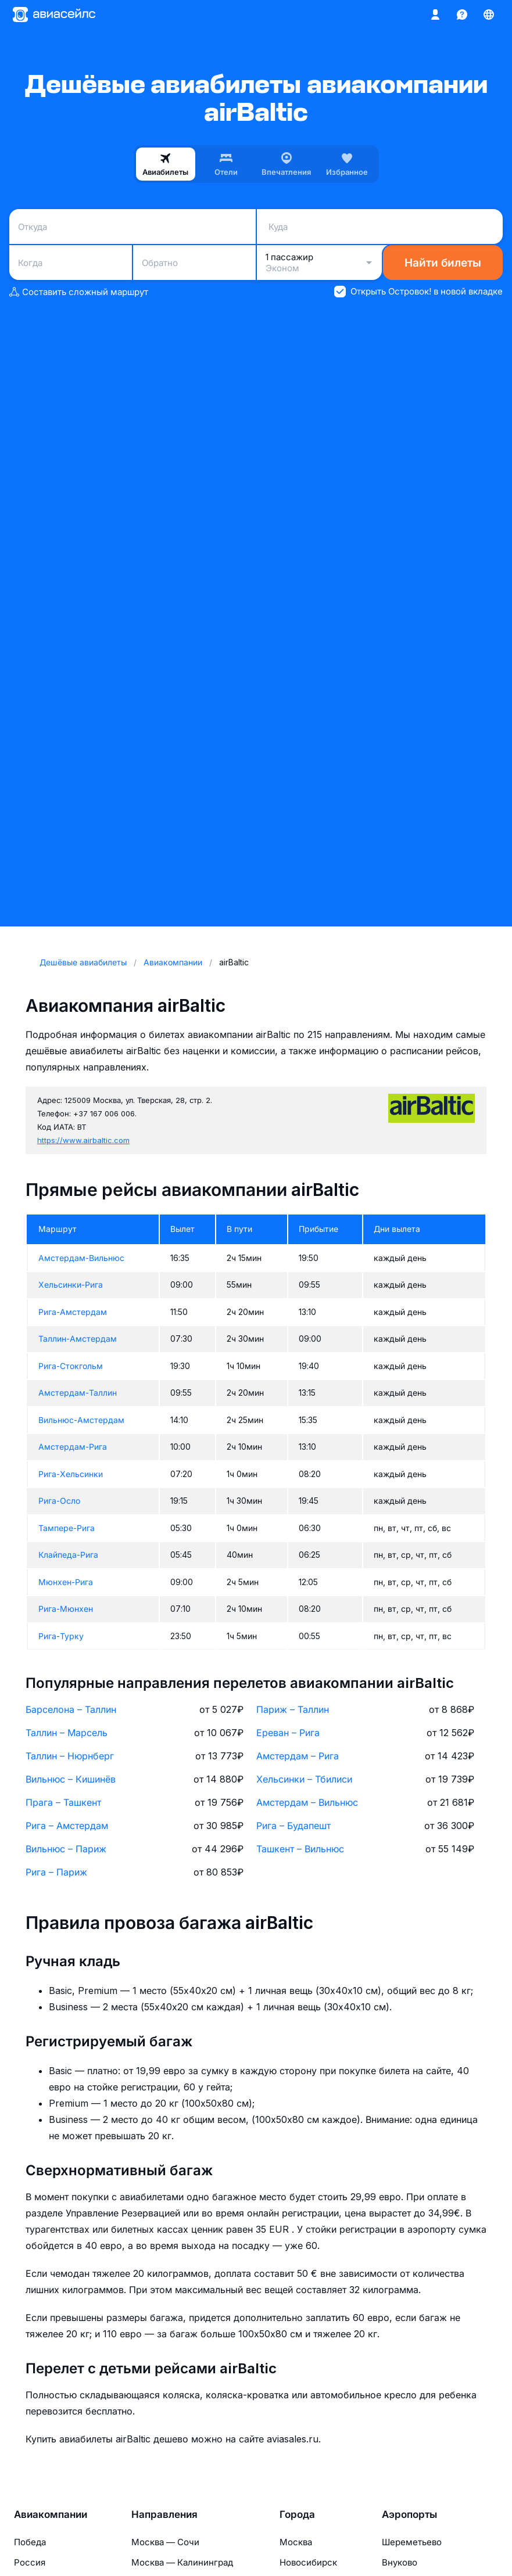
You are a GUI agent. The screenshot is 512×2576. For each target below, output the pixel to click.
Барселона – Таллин (71, 1709)
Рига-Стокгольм (70, 1366)
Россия (29, 2562)
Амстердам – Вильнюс (307, 1802)
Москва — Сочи (165, 2542)
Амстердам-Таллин (77, 1392)
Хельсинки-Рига (70, 1284)
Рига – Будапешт (293, 1825)
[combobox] (132, 226)
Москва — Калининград (182, 2562)
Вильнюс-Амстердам (81, 1420)
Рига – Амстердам (67, 1825)
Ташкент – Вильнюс (300, 1849)
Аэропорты (409, 2514)
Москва (296, 2542)
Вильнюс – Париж (66, 1849)
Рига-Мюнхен (65, 1609)
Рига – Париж (56, 1872)
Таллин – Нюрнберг (70, 1756)
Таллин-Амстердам (77, 1338)
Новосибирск (308, 2562)
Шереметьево (412, 2542)
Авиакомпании (50, 2514)
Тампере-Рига (66, 1528)
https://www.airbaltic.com (83, 1140)
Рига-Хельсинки (70, 1474)
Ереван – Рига (288, 1732)
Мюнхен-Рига (65, 1582)
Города (297, 2514)
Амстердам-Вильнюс (81, 1258)
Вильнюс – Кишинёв (71, 1779)
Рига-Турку (61, 1636)
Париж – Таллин (292, 1709)
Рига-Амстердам (72, 1312)
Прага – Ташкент (63, 1802)
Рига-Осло (59, 1501)
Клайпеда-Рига (68, 1555)
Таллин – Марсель (67, 1732)
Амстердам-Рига (72, 1447)
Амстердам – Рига (297, 1756)
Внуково (399, 2562)
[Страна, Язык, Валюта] (488, 14)
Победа (30, 2542)
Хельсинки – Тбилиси (304, 1779)
